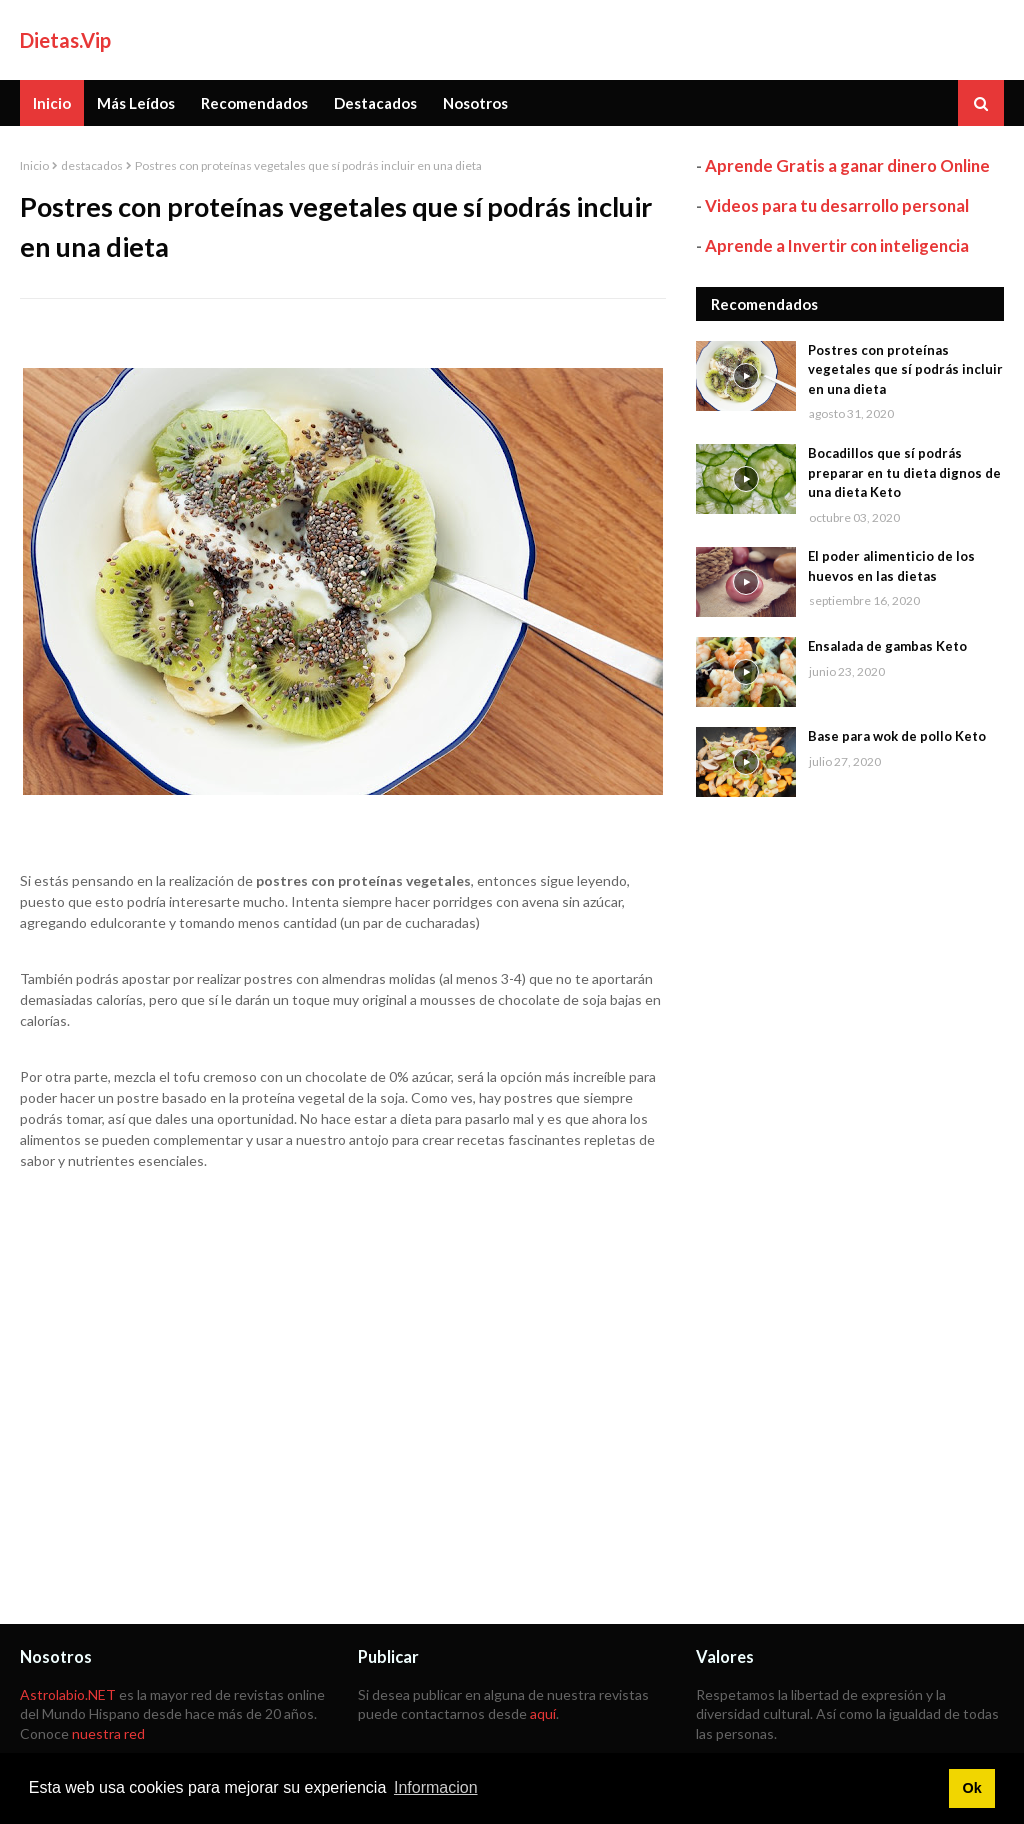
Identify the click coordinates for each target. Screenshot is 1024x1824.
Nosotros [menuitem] (475, 103)
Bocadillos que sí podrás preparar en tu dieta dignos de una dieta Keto (904, 472)
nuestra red (108, 1733)
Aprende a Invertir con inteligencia (837, 245)
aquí (543, 1713)
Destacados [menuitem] (375, 103)
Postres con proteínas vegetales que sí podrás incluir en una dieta (905, 369)
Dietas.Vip (65, 40)
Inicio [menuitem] (52, 103)
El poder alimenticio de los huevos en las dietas (891, 566)
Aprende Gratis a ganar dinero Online (847, 165)
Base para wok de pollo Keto (897, 736)
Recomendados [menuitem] (254, 103)
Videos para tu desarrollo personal (837, 205)
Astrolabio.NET (68, 1694)
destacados (92, 165)
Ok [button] (971, 1788)
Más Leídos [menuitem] (136, 103)
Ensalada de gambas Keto (887, 646)
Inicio (34, 165)
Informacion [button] (436, 1787)
